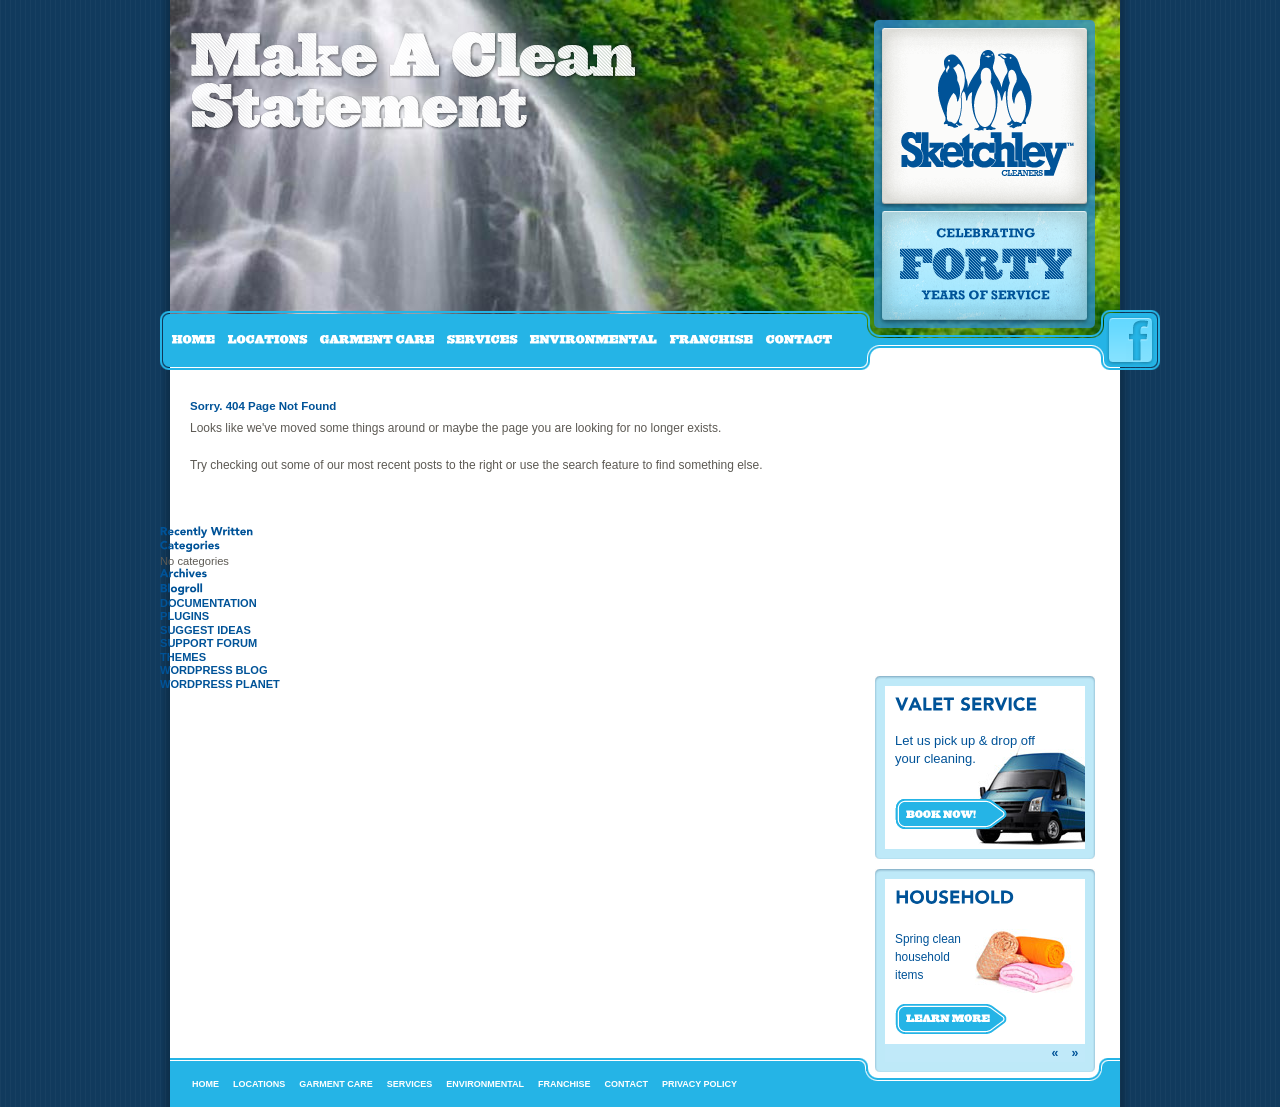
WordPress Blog (214, 670)
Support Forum (208, 643)
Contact (626, 1084)
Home (205, 1084)
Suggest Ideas (205, 630)
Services (409, 1084)
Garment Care (336, 1084)
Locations (259, 1084)
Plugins (184, 616)
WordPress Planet (220, 684)
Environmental (485, 1084)
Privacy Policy (699, 1084)
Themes (183, 657)
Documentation (208, 603)
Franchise (564, 1084)
